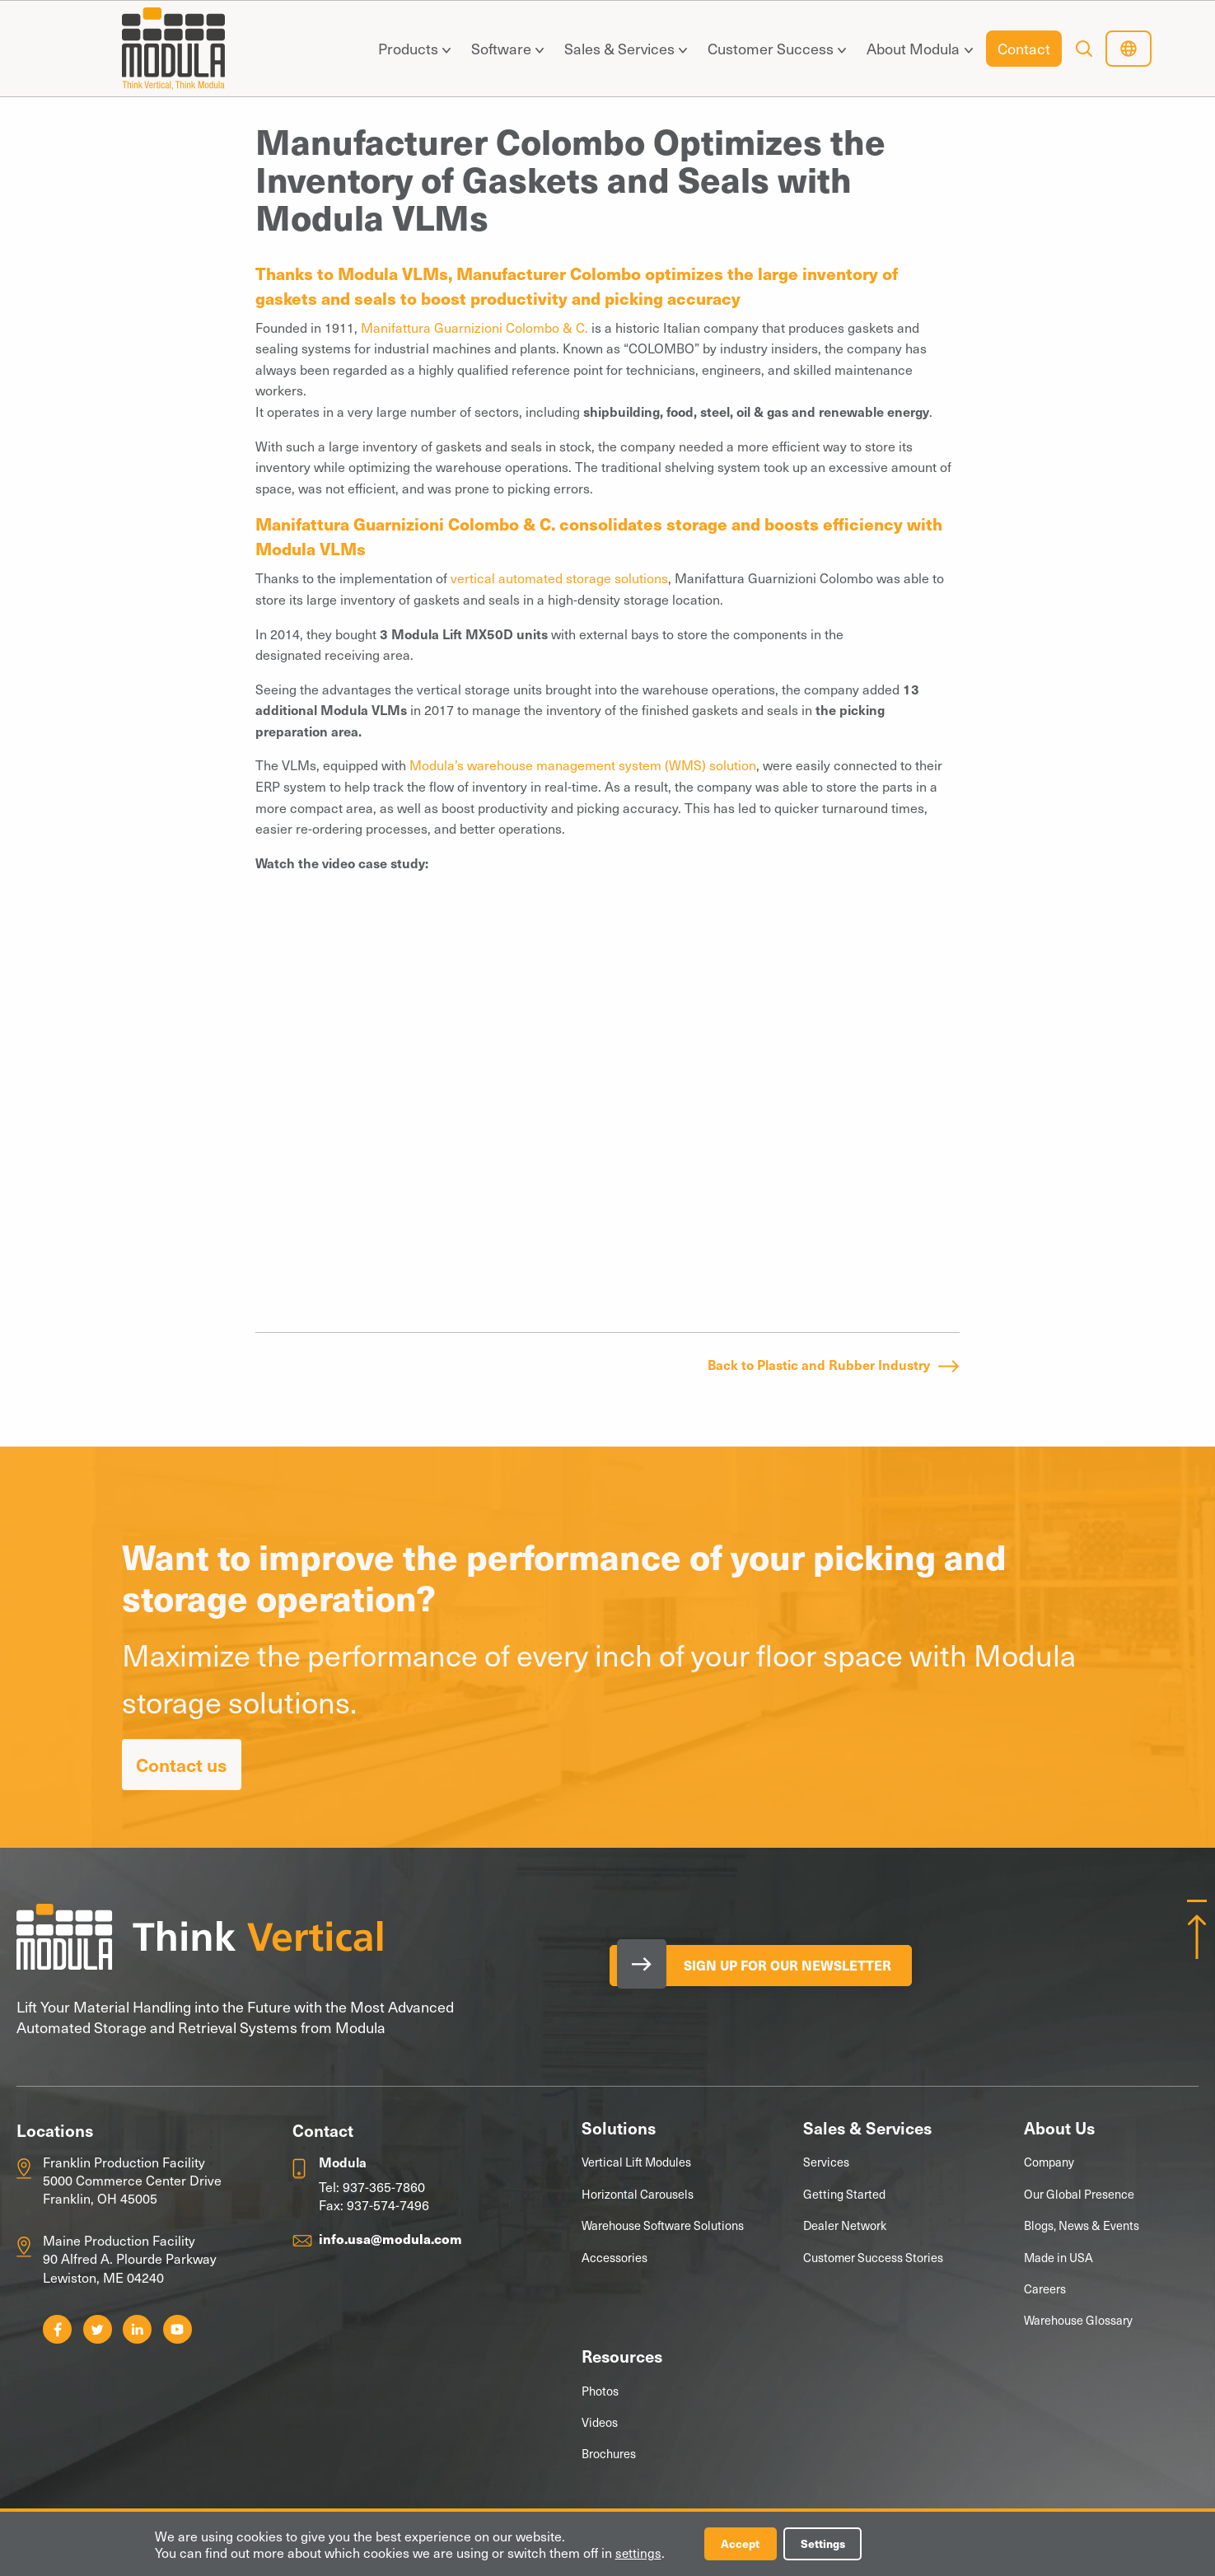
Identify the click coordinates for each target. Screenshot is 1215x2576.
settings (638, 2552)
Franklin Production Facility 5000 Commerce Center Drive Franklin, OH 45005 (132, 2180)
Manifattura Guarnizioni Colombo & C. (474, 327)
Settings (829, 2543)
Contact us (181, 1764)
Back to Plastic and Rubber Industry (819, 1364)
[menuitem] (411, 48)
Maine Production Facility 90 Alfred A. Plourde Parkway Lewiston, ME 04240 (130, 2258)
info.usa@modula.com (390, 2238)
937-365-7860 (384, 2186)
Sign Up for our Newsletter (794, 1965)
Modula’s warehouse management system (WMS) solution (582, 764)
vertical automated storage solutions (559, 577)
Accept (743, 2543)
